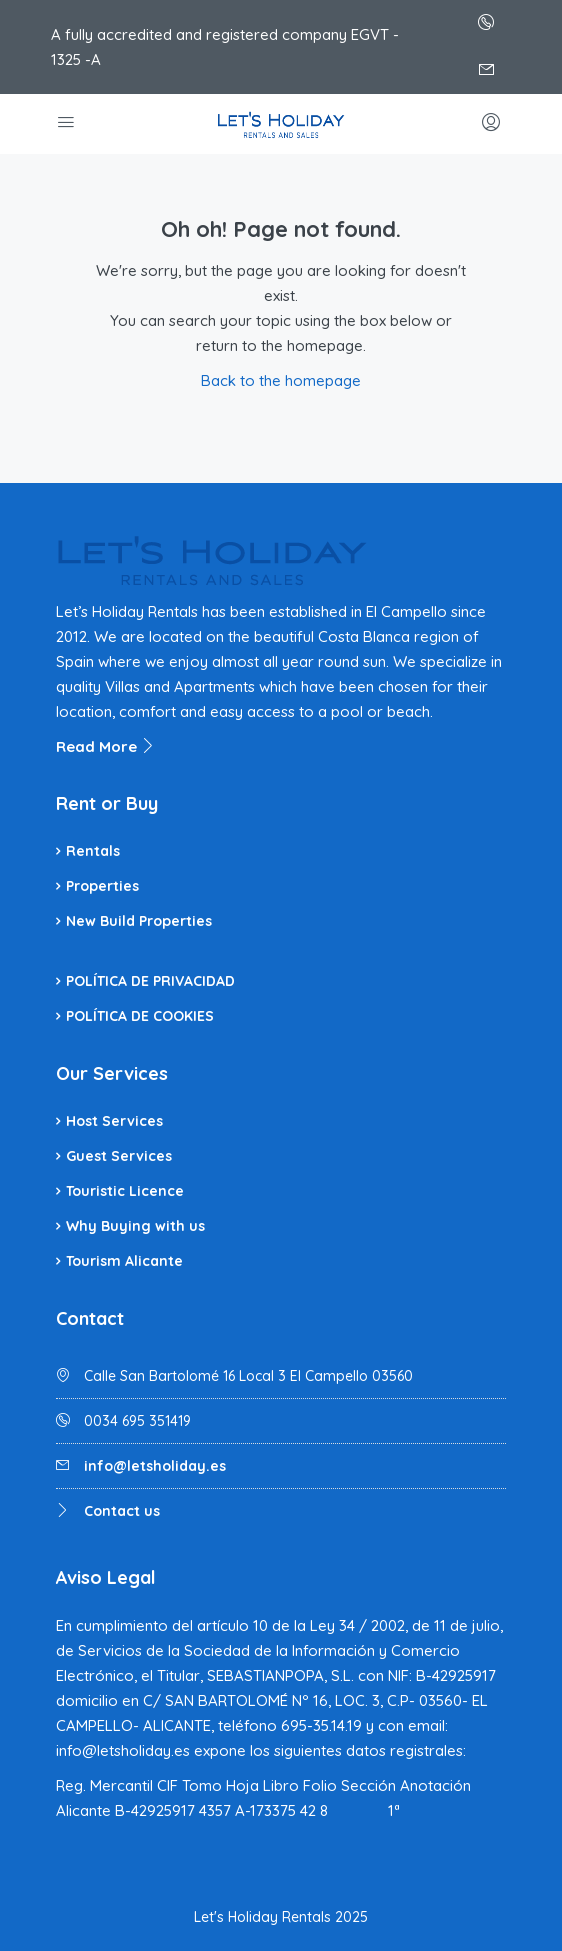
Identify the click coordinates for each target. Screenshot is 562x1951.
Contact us (122, 1511)
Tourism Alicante (124, 1261)
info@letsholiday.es (155, 1466)
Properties (102, 886)
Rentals (93, 851)
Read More (106, 746)
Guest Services (119, 1156)
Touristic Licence (125, 1191)
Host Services (114, 1121)
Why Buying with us (135, 1226)
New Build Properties (139, 921)
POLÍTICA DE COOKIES (140, 1016)
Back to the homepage (281, 380)
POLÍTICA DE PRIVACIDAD (150, 981)
